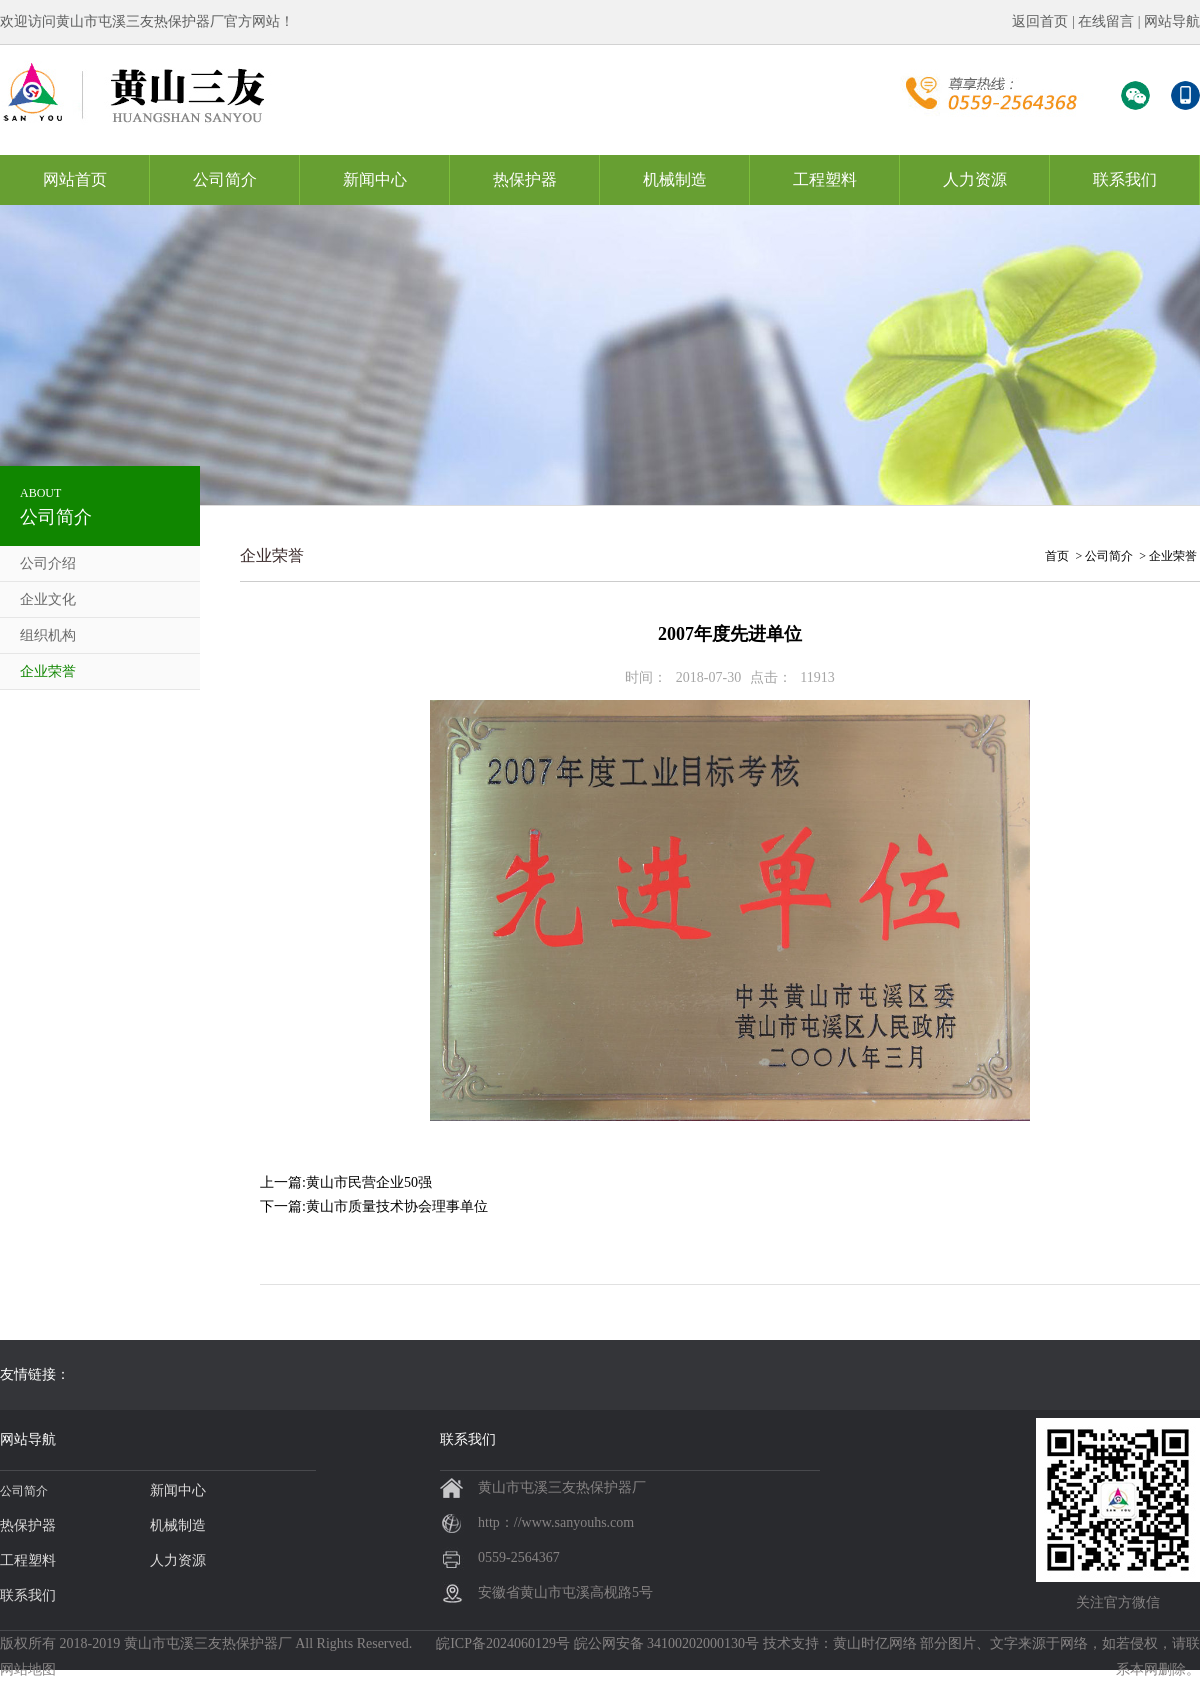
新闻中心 (375, 179)
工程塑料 (825, 179)
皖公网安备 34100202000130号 (667, 1643)
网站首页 (75, 179)
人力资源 (975, 179)
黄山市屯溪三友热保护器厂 (208, 1643)
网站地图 (28, 1669)
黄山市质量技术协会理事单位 (397, 1206)
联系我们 (1125, 179)
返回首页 (1040, 21)
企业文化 (48, 599)
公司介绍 (48, 563)
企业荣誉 (48, 671)
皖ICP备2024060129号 (503, 1643)
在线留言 (1106, 21)
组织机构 (48, 635)
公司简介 (225, 179)
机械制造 (675, 179)
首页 (1057, 556)
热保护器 (525, 179)
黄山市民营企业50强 (369, 1182)
